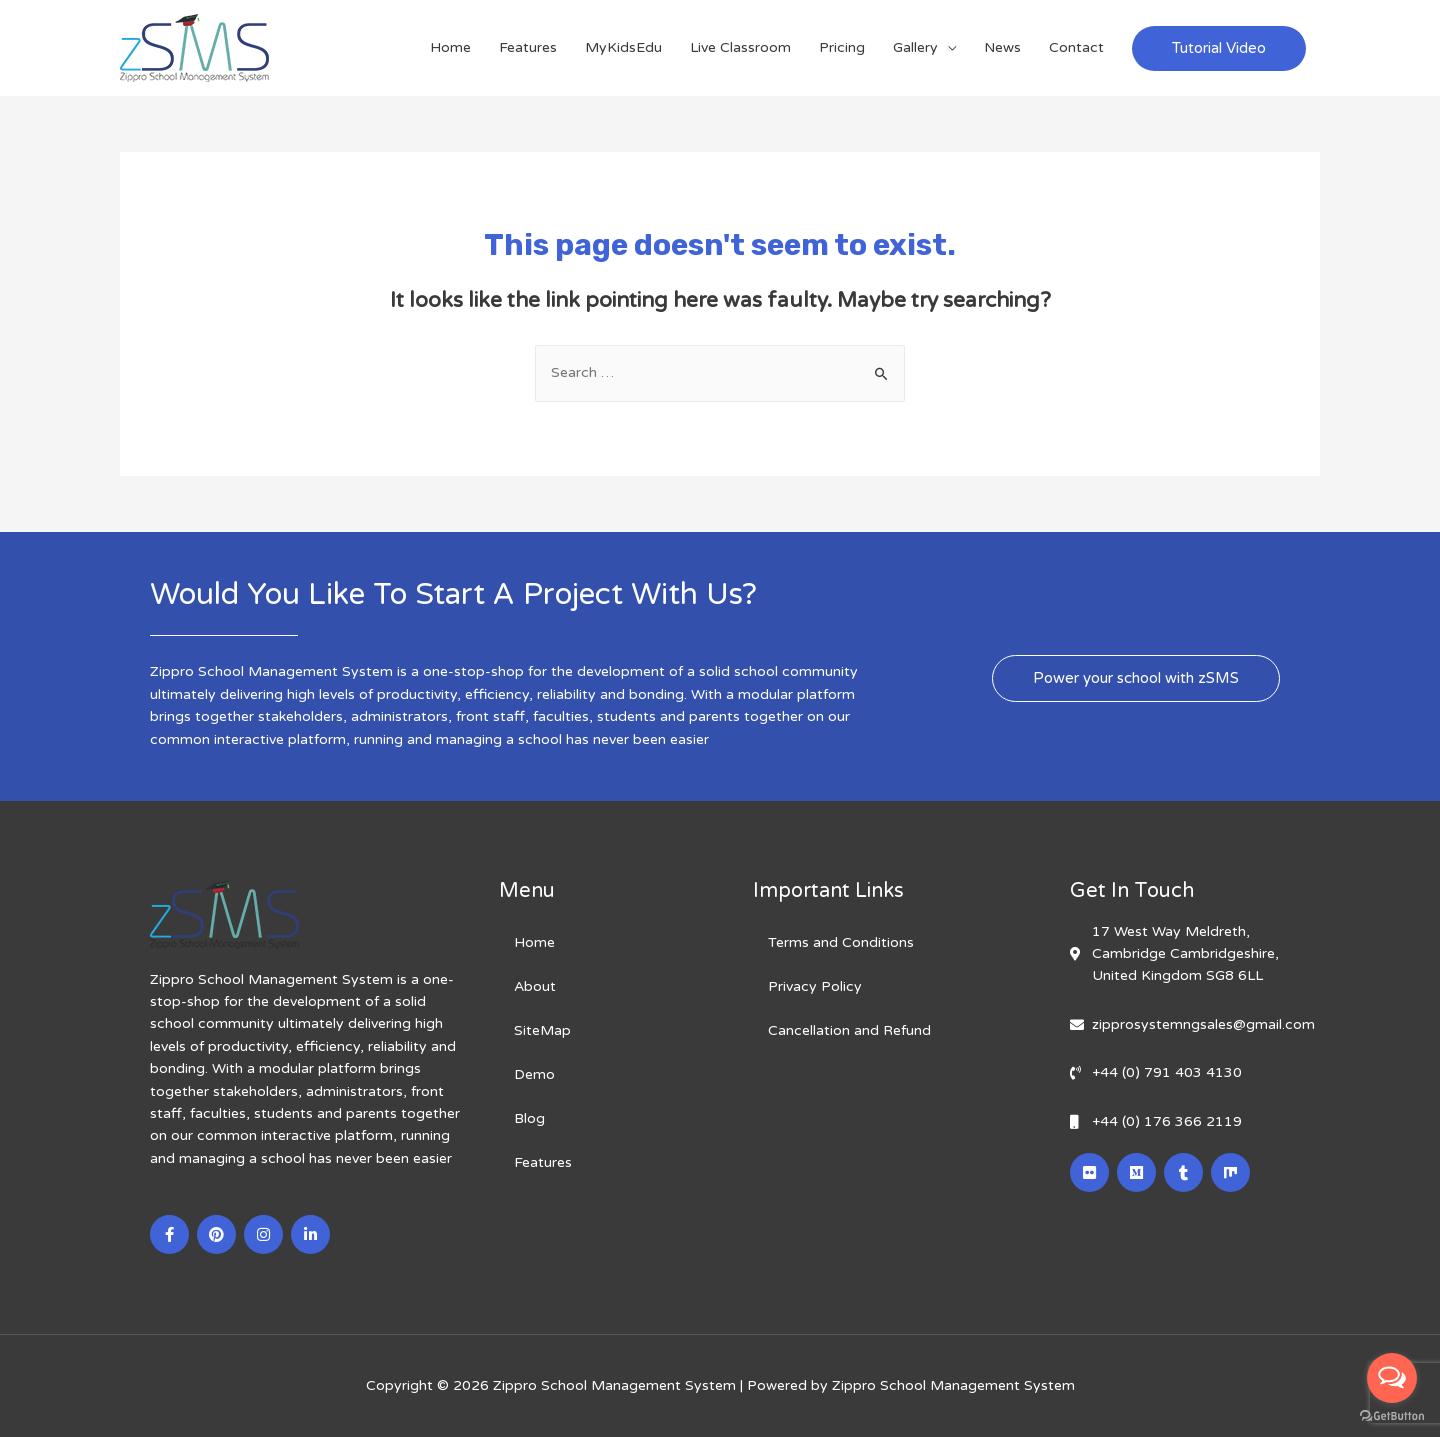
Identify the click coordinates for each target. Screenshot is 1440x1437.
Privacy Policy (815, 986)
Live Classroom (740, 47)
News (1002, 47)
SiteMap (542, 1030)
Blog (529, 1118)
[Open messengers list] (1392, 1378)
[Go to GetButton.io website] (1392, 1416)
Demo (534, 1074)
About (535, 986)
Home (450, 47)
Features (528, 47)
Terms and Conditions (841, 942)
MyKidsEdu (623, 47)
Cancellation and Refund (849, 1030)
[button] (1136, 678)
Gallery (915, 47)
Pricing (842, 47)
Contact (1076, 47)
